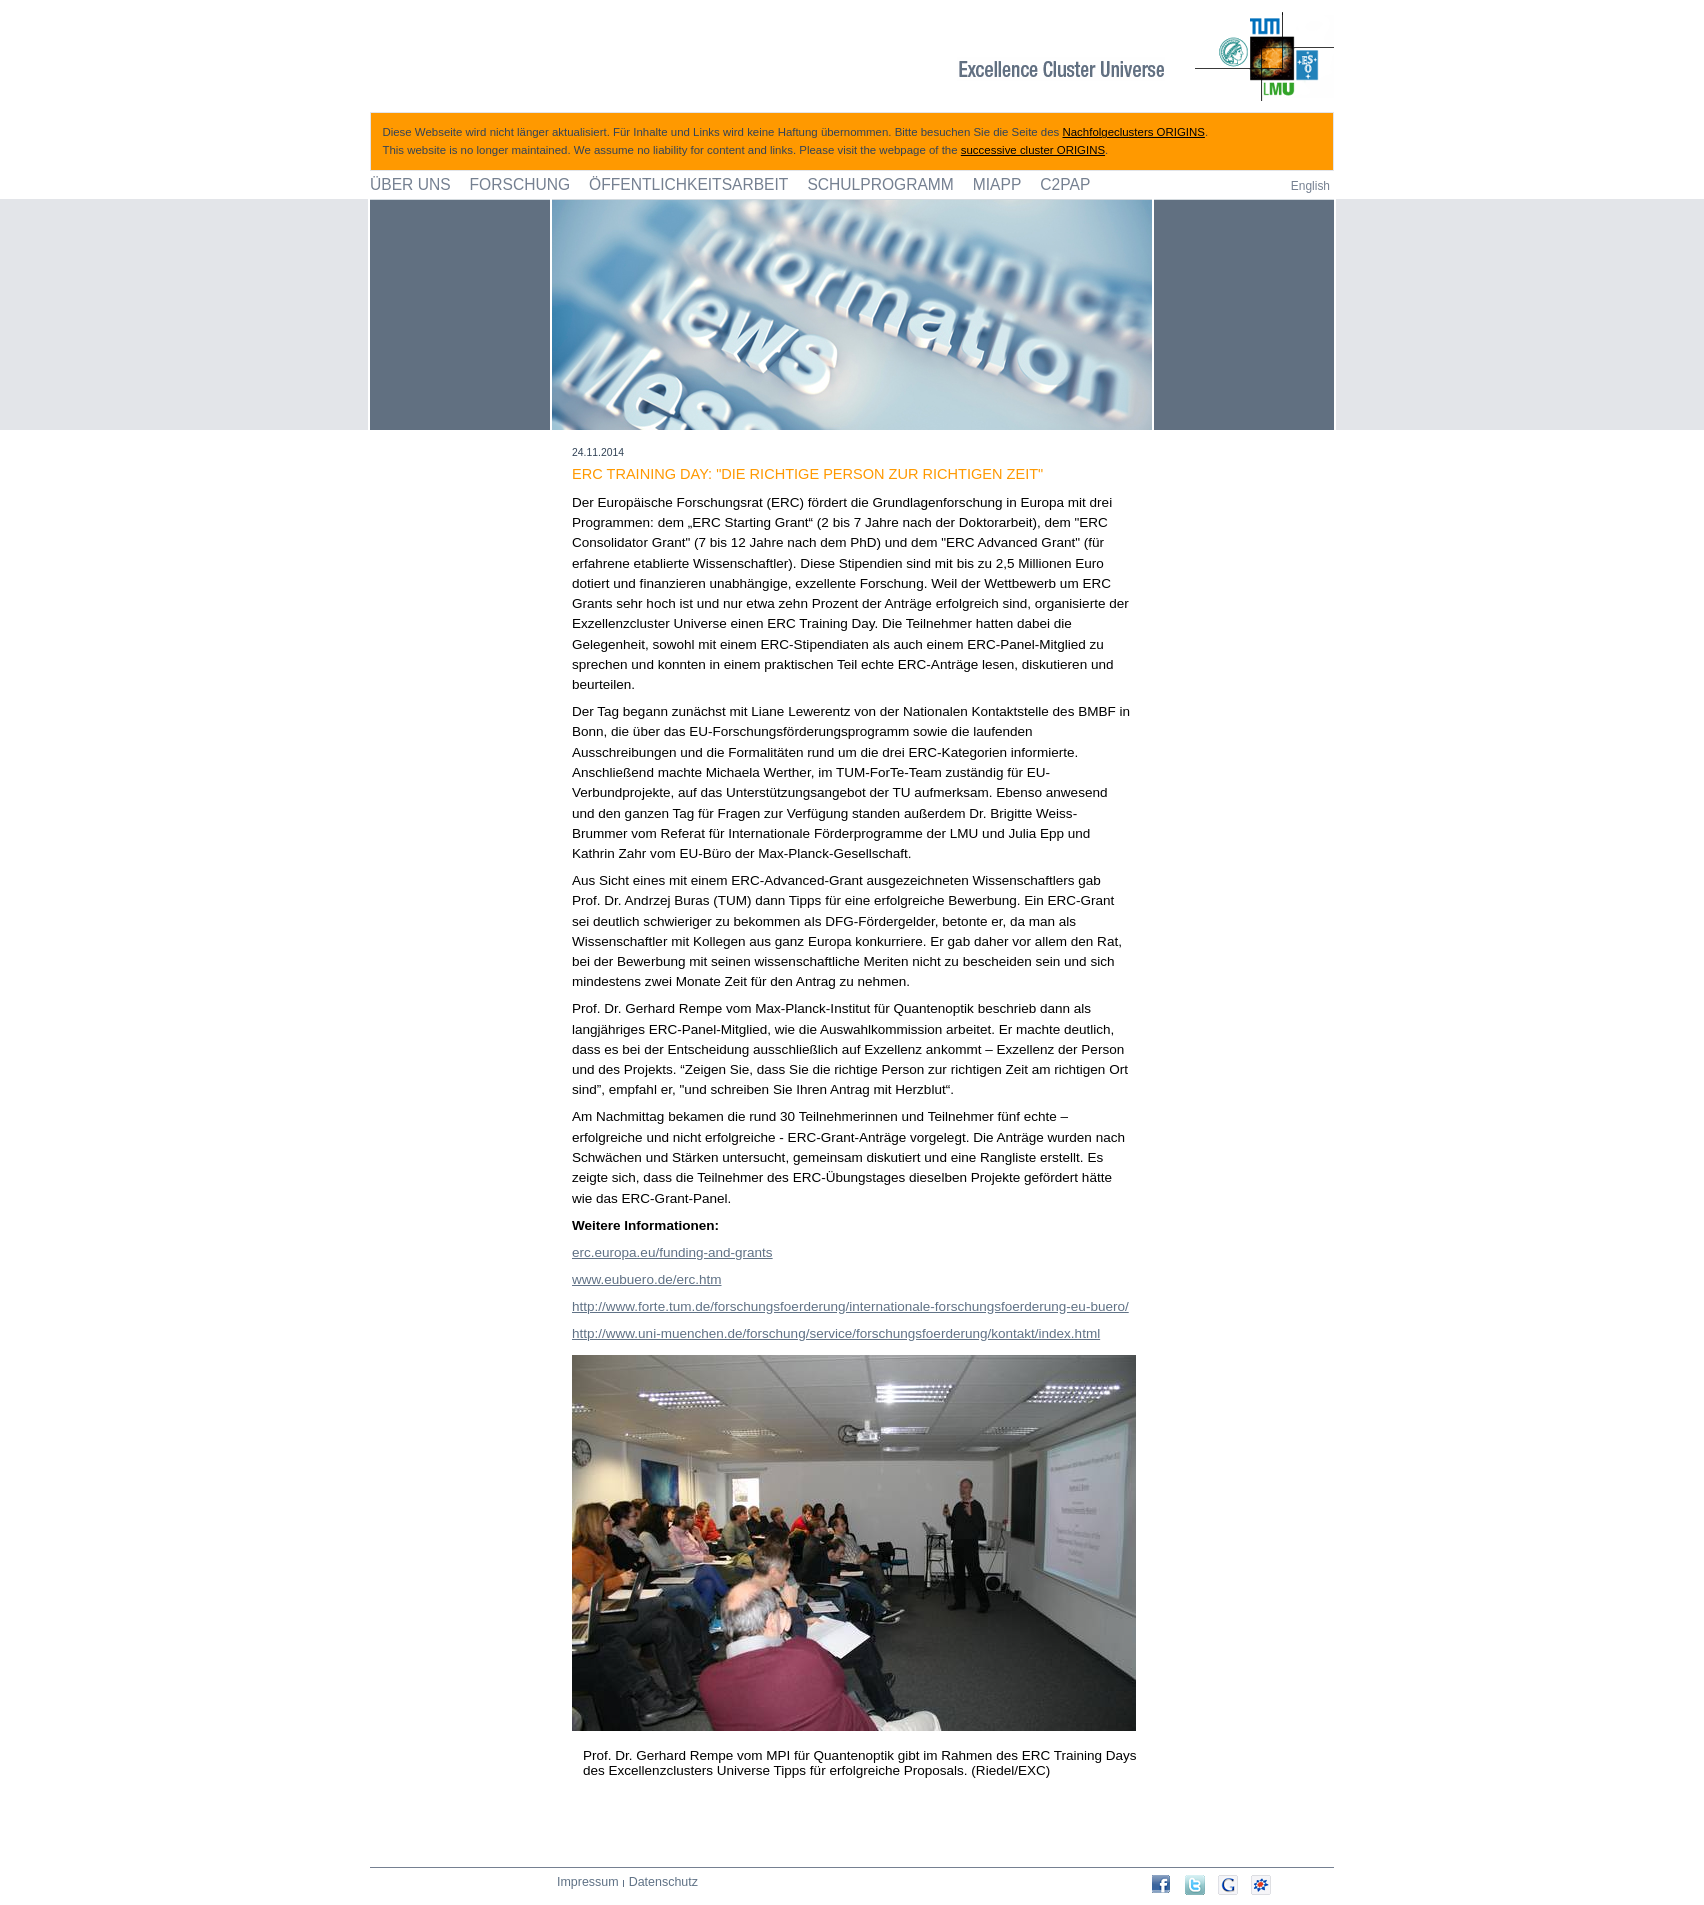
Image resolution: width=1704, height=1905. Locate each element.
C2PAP (1065, 184)
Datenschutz (663, 1882)
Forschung (520, 184)
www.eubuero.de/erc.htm (647, 1279)
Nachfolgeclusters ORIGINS (1134, 132)
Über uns (410, 184)
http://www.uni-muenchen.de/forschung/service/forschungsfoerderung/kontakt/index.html (836, 1333)
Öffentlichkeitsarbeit (688, 184)
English (1310, 186)
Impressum (588, 1882)
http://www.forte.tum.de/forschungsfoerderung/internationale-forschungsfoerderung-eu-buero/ (850, 1306)
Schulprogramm (880, 184)
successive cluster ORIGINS (1033, 150)
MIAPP (997, 184)
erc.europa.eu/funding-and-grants (672, 1252)
